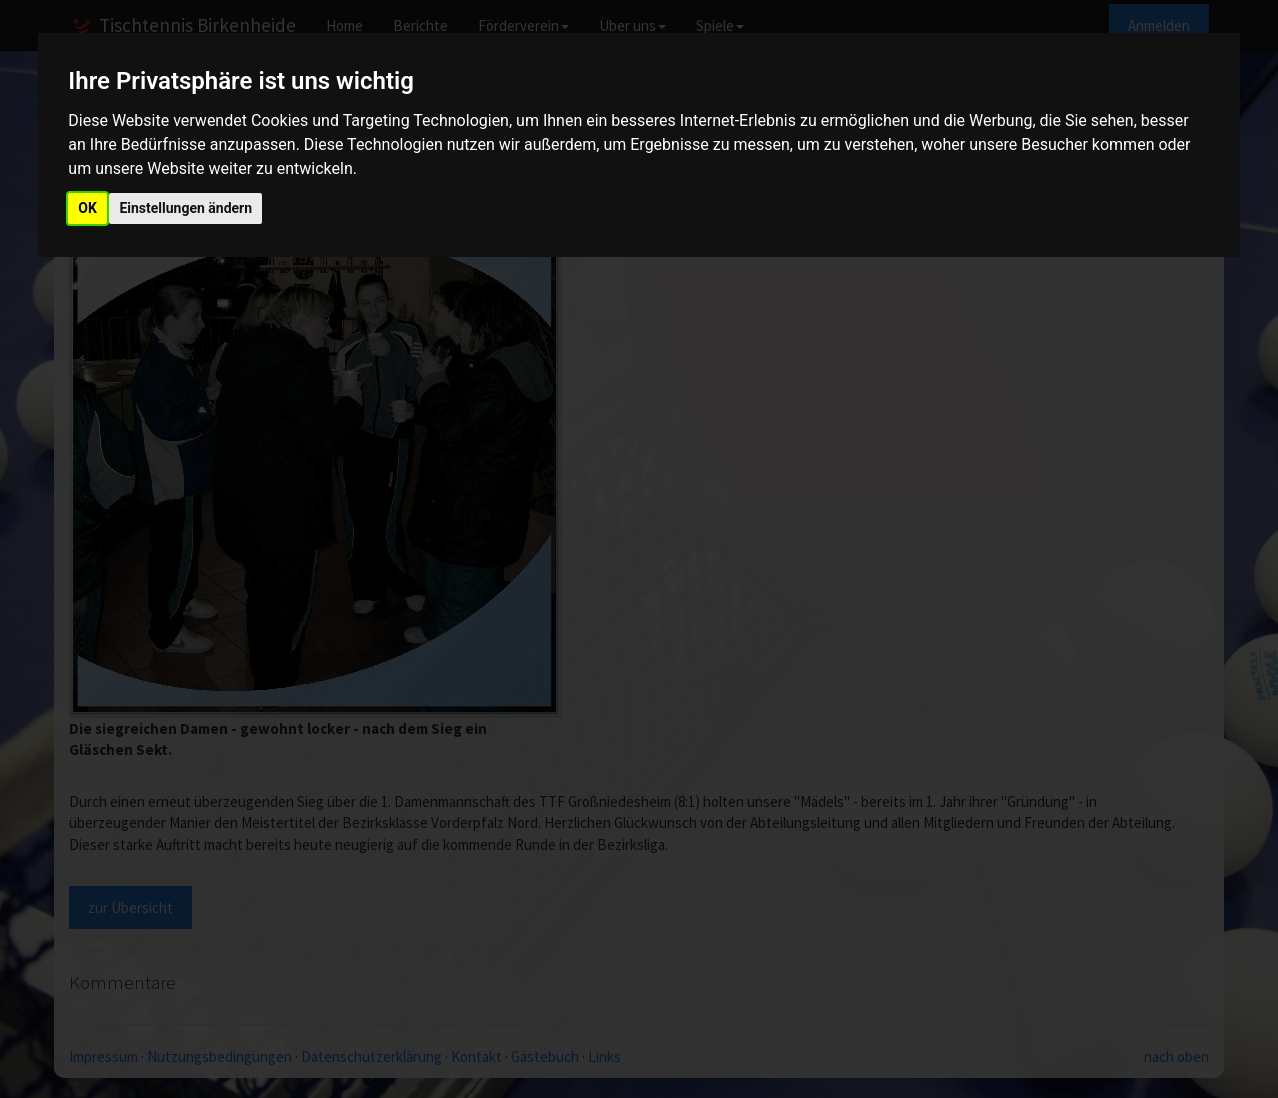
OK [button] (87, 208)
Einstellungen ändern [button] (185, 208)
